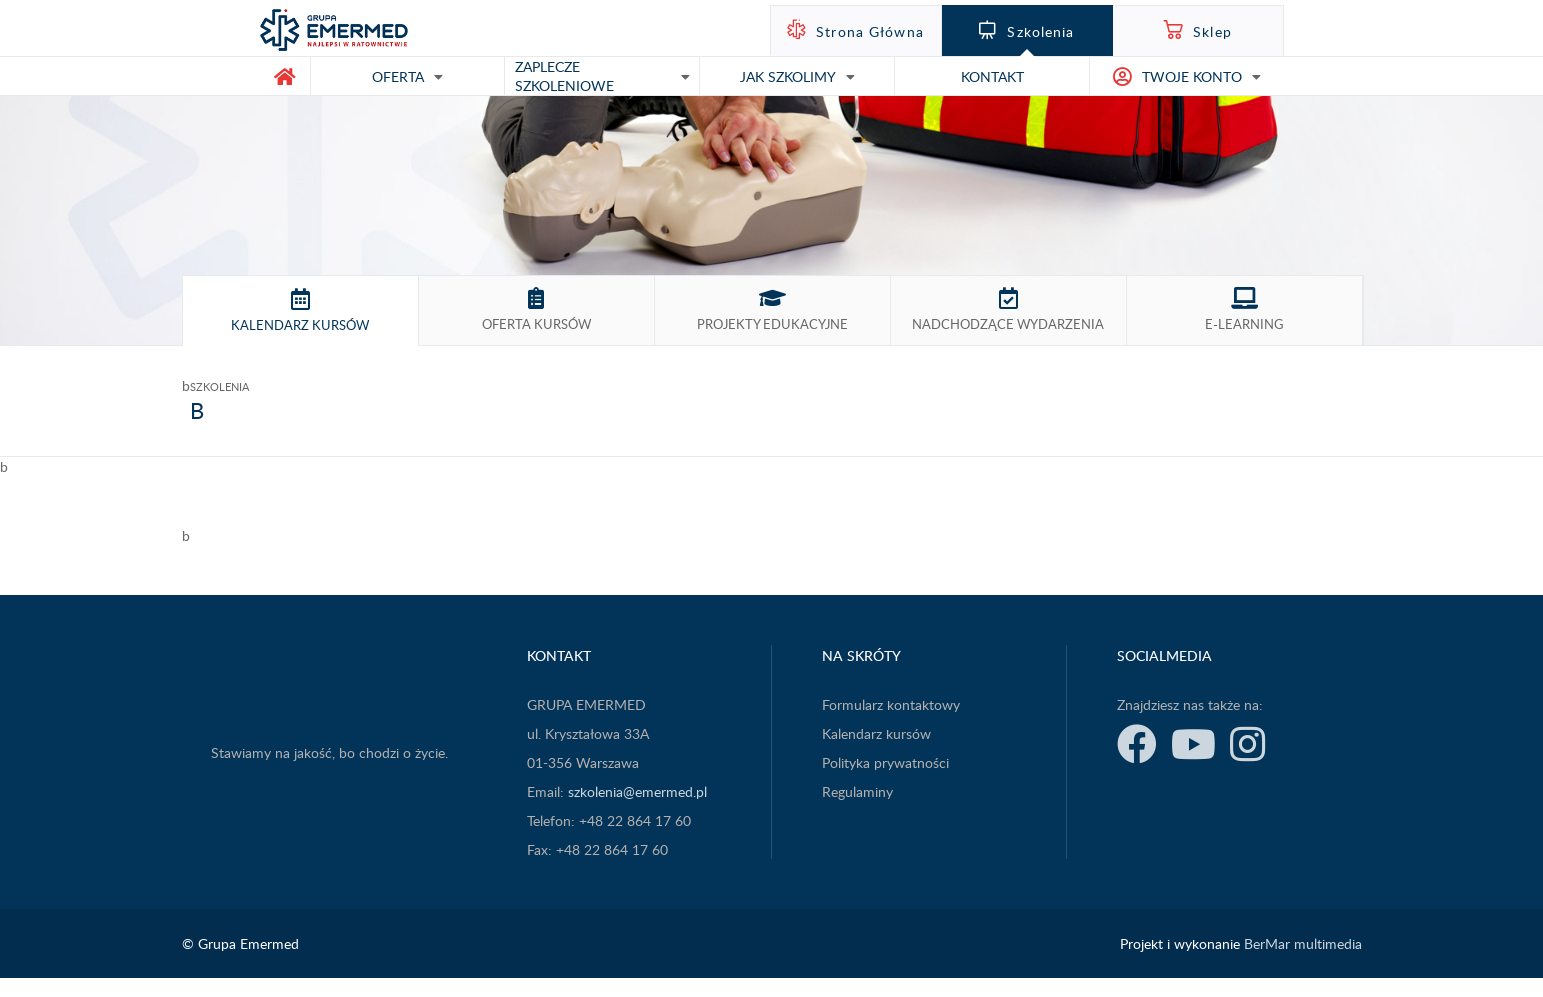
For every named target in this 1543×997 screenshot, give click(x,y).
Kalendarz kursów (876, 733)
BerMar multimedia (1303, 943)
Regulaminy (857, 791)
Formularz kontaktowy (891, 704)
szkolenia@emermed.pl (637, 791)
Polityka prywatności (885, 762)
